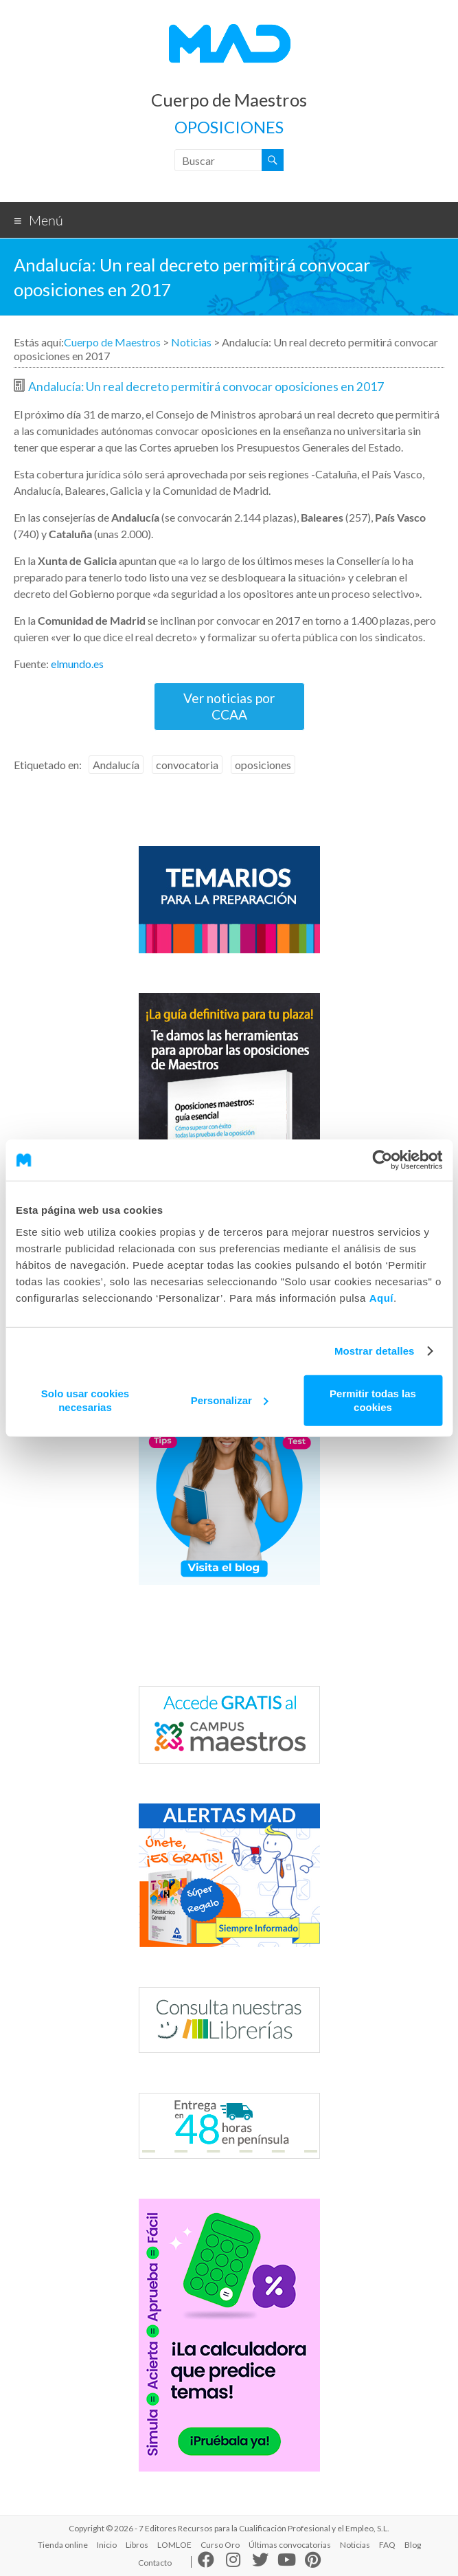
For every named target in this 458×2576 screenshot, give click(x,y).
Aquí (381, 1297)
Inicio (107, 2545)
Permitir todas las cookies (373, 1399)
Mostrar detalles (374, 1351)
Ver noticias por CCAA (229, 706)
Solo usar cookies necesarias (85, 1399)
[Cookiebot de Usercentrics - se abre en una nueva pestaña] (382, 1160)
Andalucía (116, 764)
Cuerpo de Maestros (229, 99)
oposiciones (263, 764)
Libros (137, 2545)
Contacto (155, 2562)
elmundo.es (77, 663)
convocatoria (187, 764)
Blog (412, 2545)
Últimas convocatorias (290, 2545)
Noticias (191, 341)
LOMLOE (174, 2545)
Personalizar (229, 1400)
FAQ (387, 2545)
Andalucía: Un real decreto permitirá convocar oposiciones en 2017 (206, 386)
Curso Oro (220, 2545)
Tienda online (63, 2545)
